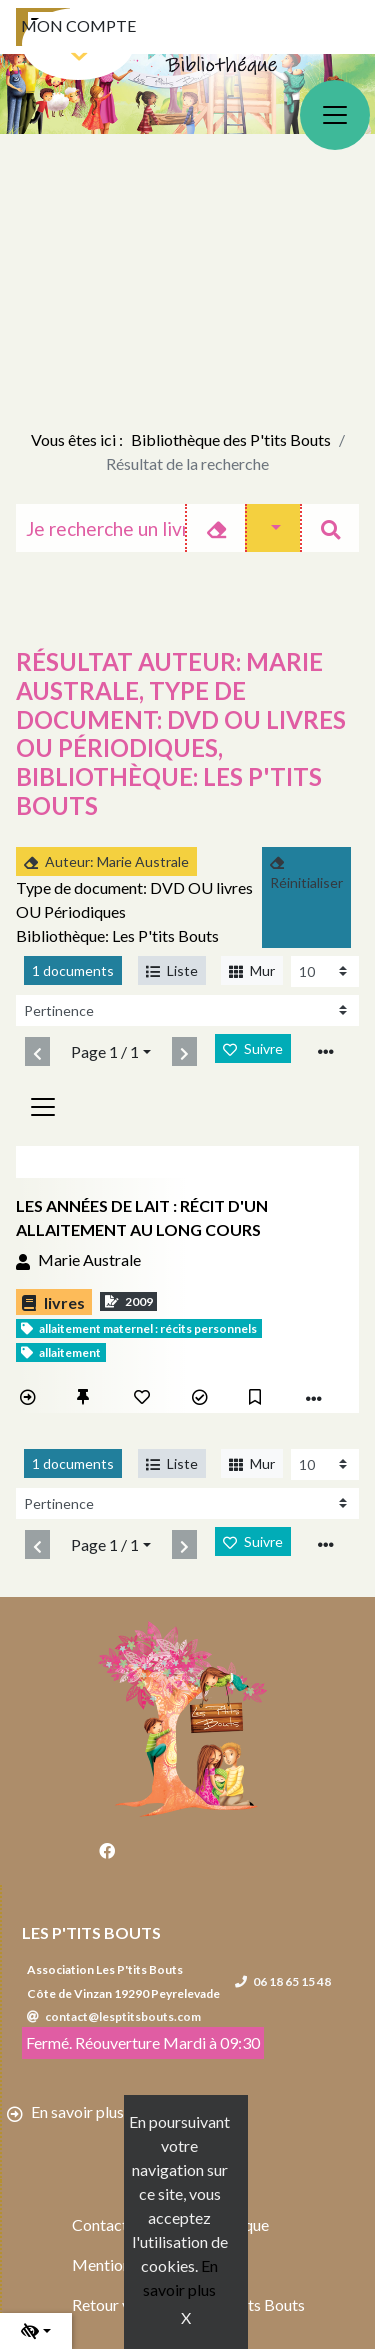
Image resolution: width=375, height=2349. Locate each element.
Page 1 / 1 (105, 1051)
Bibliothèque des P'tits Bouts (231, 439)
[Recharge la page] (325, 971)
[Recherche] (101, 528)
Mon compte (78, 25)
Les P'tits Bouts (91, 1932)
